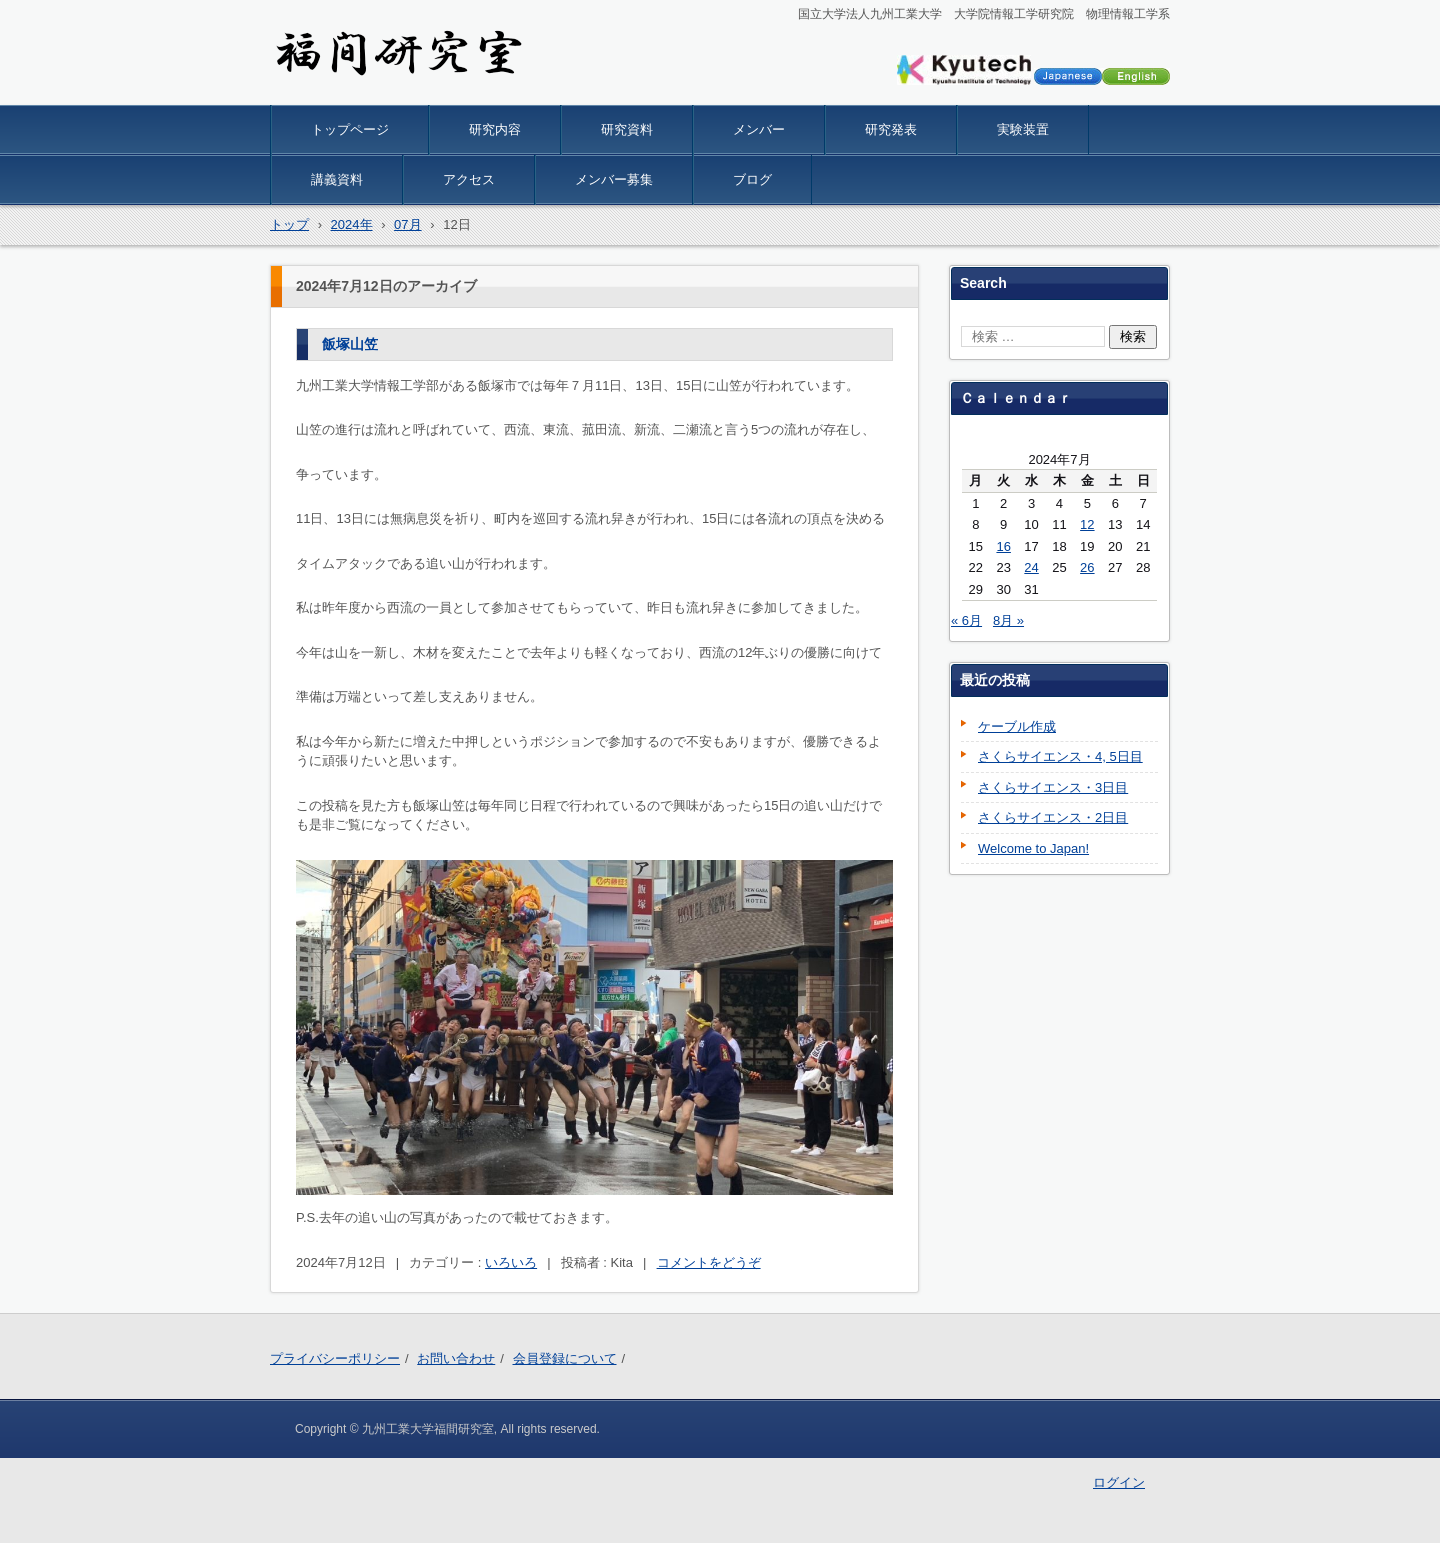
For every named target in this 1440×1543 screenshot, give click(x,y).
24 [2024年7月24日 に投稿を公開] (1031, 567)
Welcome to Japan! (1033, 848)
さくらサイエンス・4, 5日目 (1060, 756)
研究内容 (495, 129)
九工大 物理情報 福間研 (382, 92)
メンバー (759, 129)
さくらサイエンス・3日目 (1053, 787)
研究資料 (627, 129)
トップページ (350, 129)
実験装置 (1023, 129)
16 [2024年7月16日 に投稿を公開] (1003, 546)
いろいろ (511, 1262)
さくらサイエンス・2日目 (1053, 817)
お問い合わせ (456, 1358)
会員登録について (565, 1358)
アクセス (469, 179)
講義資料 (337, 179)
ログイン (1119, 1482)
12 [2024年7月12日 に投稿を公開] (1087, 524)
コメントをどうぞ (709, 1262)
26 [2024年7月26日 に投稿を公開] (1087, 567)
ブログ (752, 179)
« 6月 (966, 620)
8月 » (1008, 620)
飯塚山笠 (350, 344)
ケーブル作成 (1017, 726)
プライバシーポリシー (335, 1358)
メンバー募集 (614, 179)
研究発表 (891, 129)
